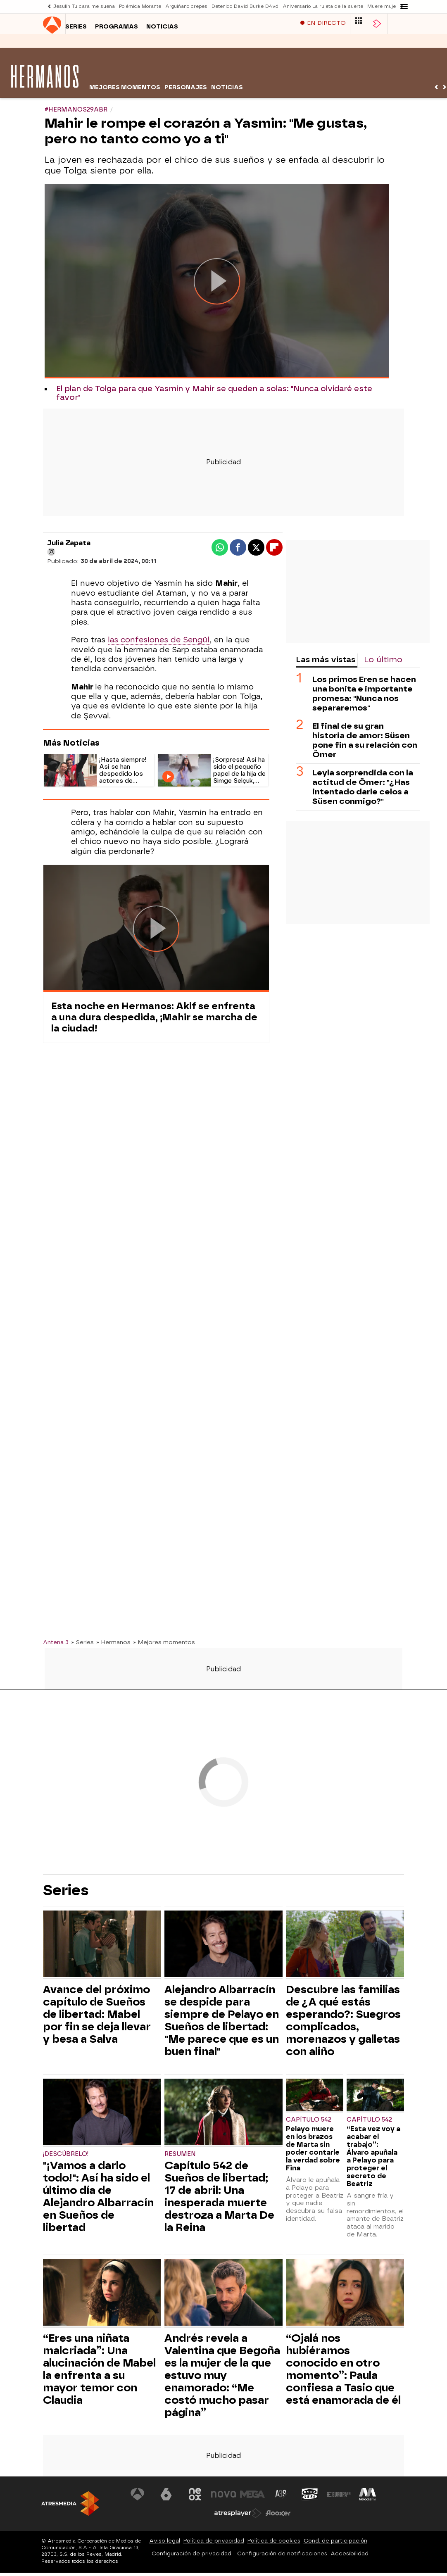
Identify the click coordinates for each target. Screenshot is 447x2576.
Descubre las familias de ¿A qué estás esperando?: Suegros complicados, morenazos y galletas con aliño (343, 2024)
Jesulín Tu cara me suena (84, 6)
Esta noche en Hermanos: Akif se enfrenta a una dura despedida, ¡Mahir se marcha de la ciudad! (154, 1021)
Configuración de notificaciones (282, 2558)
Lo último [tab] (383, 663)
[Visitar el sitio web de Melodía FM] (367, 2498)
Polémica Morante (140, 6)
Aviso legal (164, 2545)
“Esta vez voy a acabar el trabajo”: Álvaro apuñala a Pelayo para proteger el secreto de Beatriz (373, 2160)
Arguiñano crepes (186, 6)
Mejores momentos (124, 91)
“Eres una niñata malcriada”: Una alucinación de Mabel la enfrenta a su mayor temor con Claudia (99, 2373)
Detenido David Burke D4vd (245, 6)
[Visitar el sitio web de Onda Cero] (309, 2498)
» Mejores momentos (164, 1646)
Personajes (185, 91)
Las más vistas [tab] (325, 663)
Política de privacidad (213, 2545)
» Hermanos (113, 1646)
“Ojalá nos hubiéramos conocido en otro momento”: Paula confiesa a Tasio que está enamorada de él (343, 2373)
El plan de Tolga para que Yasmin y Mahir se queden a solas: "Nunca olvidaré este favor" (214, 397)
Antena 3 (56, 1646)
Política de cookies (273, 2545)
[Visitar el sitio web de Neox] (195, 2498)
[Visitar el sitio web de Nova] (223, 2498)
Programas (94, 44)
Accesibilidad (349, 2558)
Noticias (140, 44)
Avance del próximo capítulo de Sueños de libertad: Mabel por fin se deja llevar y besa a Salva (97, 2018)
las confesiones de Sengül (158, 644)
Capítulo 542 (308, 2123)
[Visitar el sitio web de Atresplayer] (238, 2517)
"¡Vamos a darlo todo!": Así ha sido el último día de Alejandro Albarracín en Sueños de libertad (98, 2200)
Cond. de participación (335, 2545)
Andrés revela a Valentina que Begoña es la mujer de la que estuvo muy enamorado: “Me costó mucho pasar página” (222, 2379)
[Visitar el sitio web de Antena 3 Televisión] (137, 2498)
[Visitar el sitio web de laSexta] (166, 2498)
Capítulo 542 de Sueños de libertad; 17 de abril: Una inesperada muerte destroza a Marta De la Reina (219, 2200)
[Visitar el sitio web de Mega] (252, 2498)
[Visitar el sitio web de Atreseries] (281, 2498)
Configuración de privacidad (191, 2558)
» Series (82, 1646)
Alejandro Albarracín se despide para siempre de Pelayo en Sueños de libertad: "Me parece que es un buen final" (221, 2024)
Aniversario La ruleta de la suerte (323, 6)
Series (53, 44)
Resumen (180, 2158)
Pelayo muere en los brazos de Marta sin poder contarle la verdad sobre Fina (313, 2152)
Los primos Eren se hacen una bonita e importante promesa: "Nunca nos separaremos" (364, 698)
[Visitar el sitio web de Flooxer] (278, 2517)
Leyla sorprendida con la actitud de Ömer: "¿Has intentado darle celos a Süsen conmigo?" (362, 791)
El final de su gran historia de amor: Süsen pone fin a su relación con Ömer (364, 744)
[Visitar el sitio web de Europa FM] (338, 2498)
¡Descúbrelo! (66, 2158)
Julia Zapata (68, 547)
